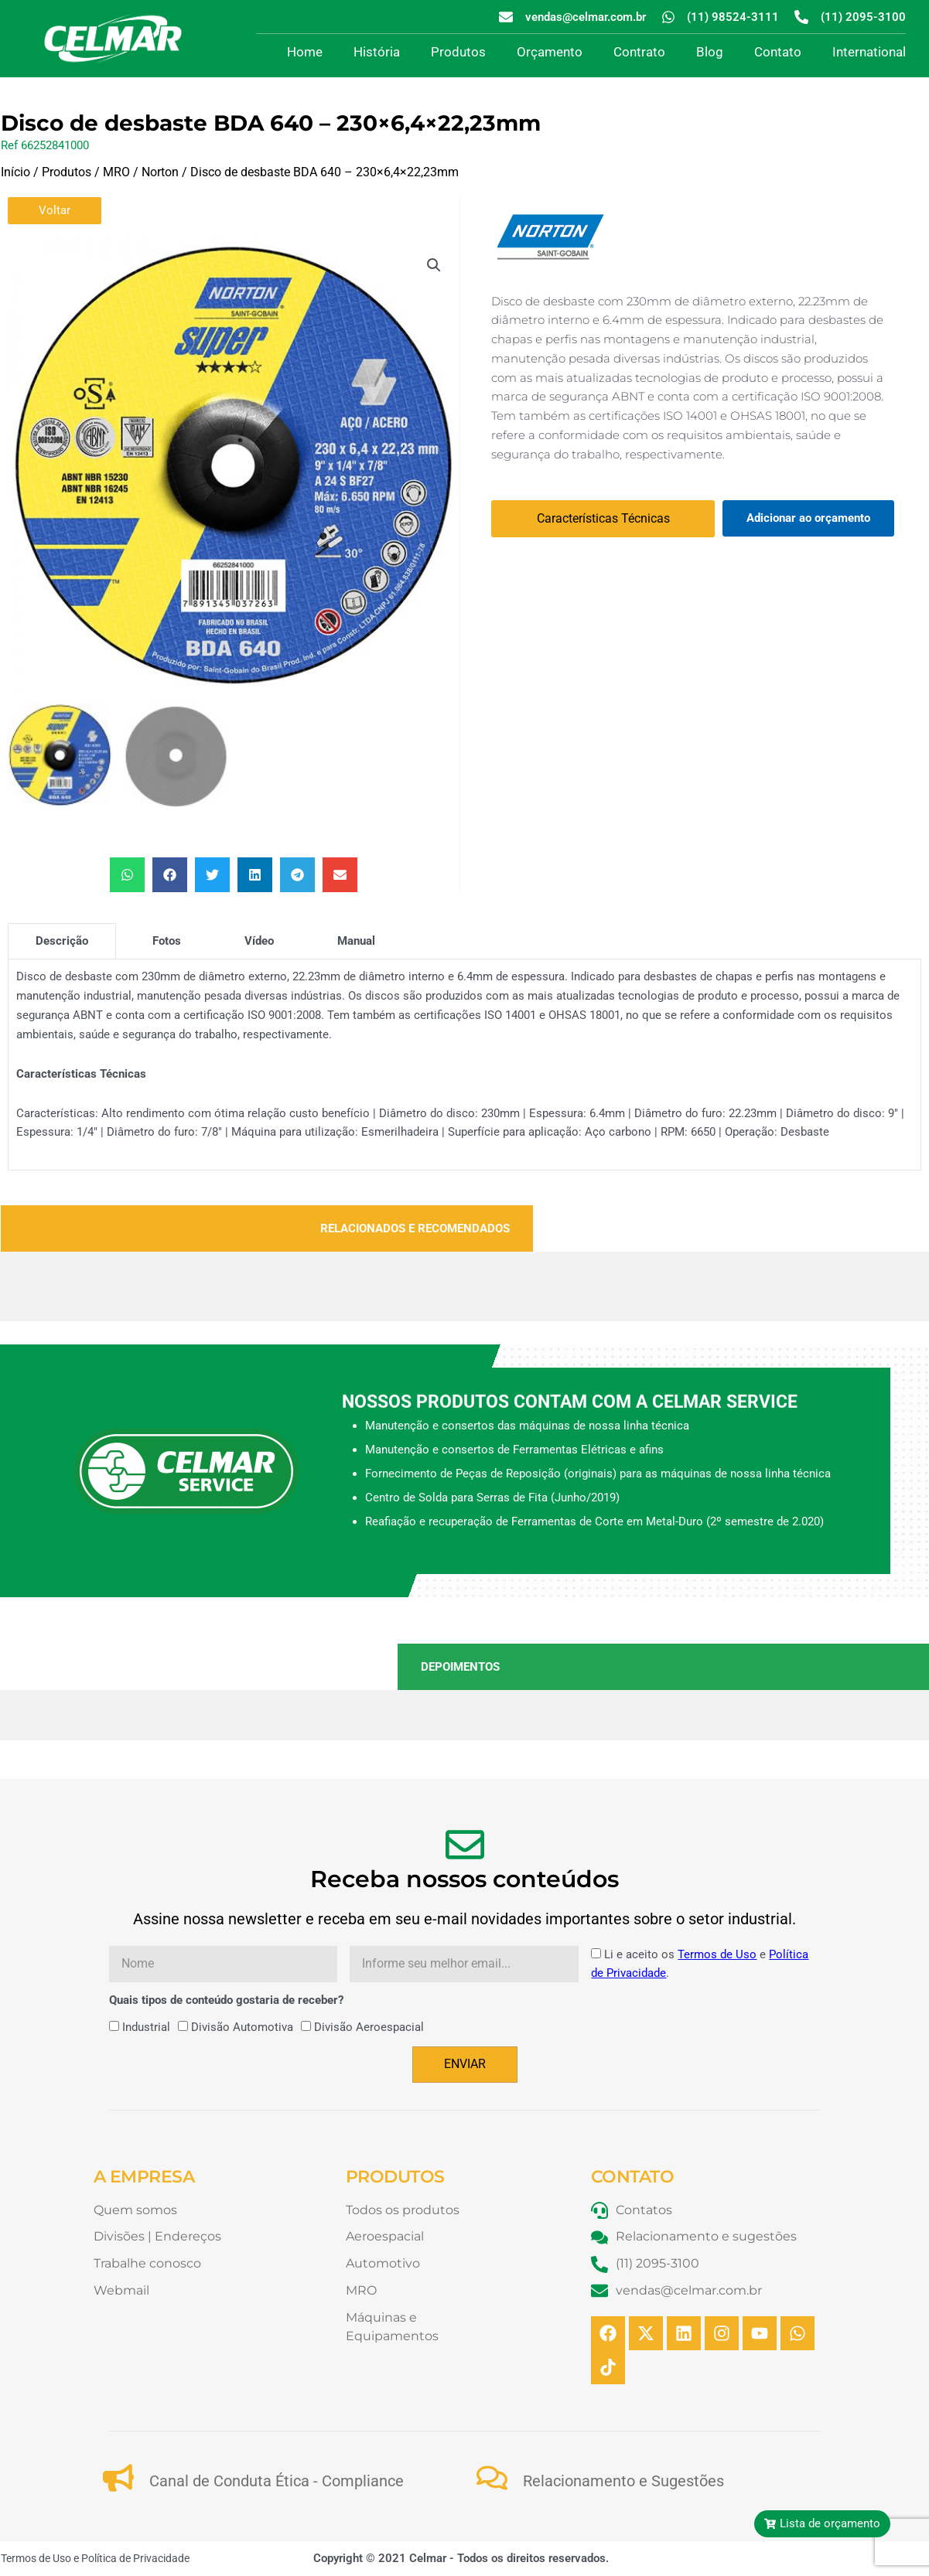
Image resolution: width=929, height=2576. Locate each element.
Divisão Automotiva (242, 2027)
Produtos (458, 52)
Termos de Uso (717, 1954)
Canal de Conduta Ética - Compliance (276, 2481)
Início (15, 172)
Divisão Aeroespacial (369, 2027)
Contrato (639, 52)
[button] (434, 265)
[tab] (62, 941)
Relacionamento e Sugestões (623, 2481)
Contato (777, 52)
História (376, 52)
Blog (709, 52)
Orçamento (549, 52)
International (869, 52)
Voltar (54, 210)
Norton (160, 172)
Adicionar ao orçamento (808, 518)
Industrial (146, 2027)
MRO (116, 172)
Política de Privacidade (135, 2558)
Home (305, 52)
